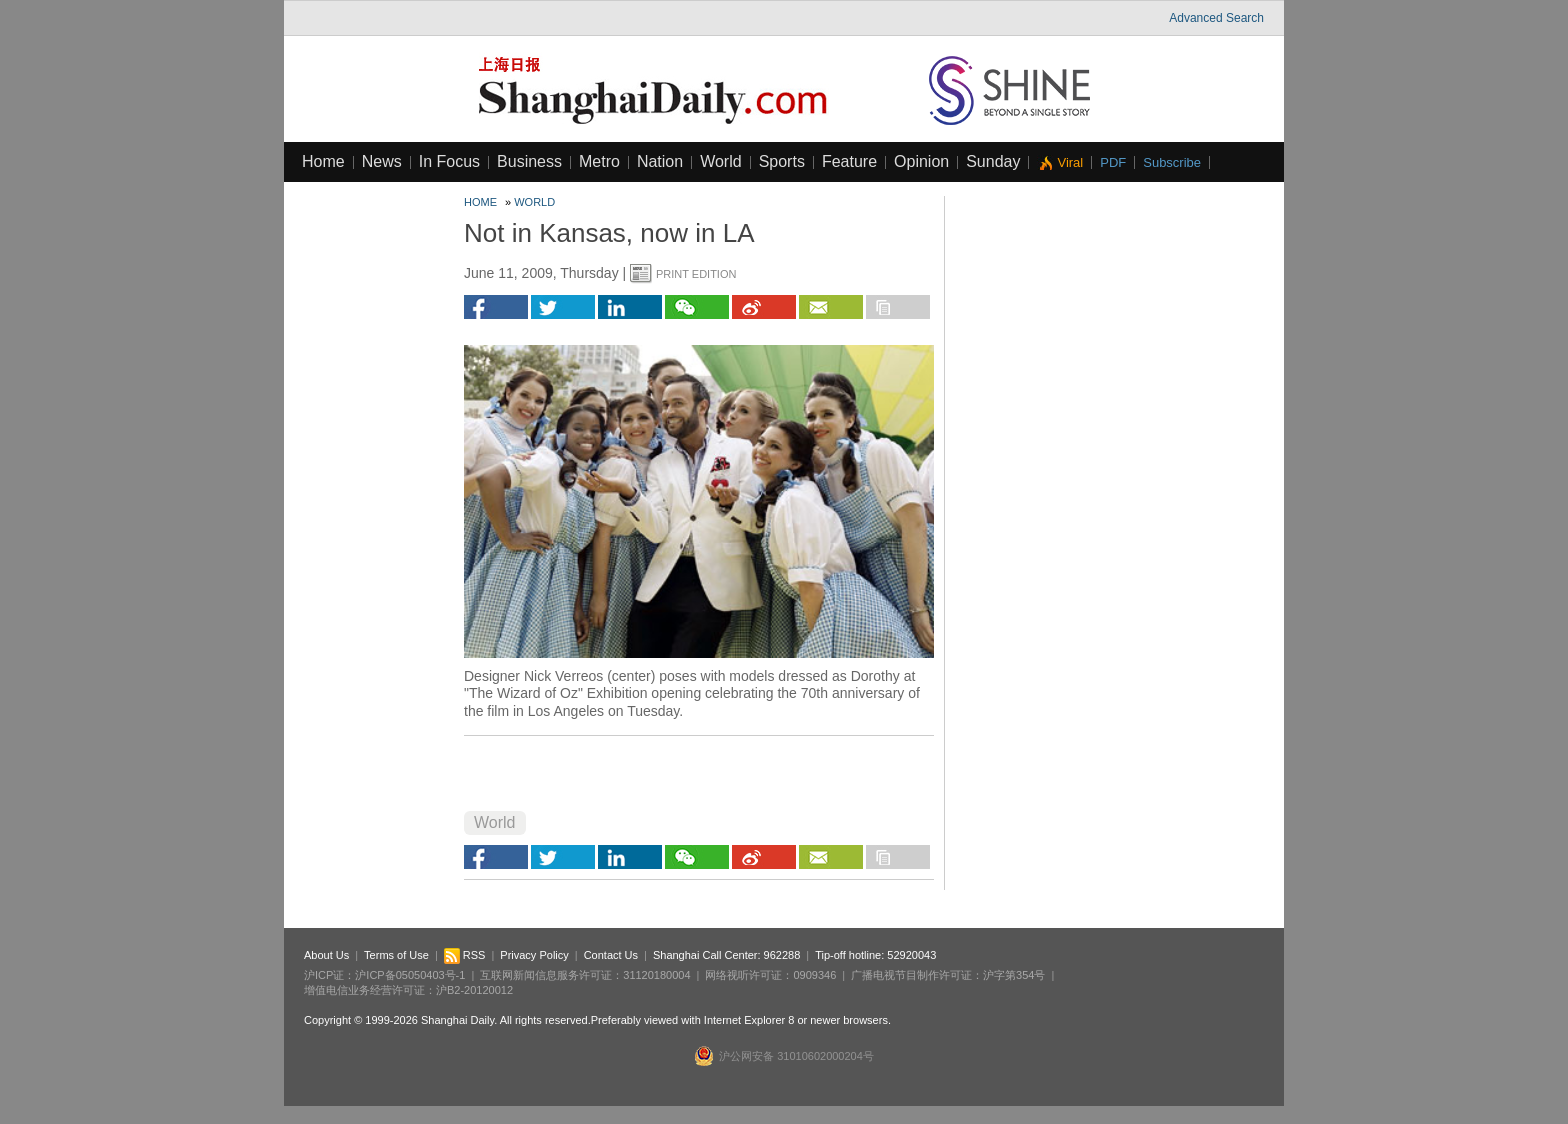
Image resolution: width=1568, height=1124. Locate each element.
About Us (326, 955)
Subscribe (1172, 162)
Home (323, 161)
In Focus (449, 161)
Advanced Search (1216, 18)
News (382, 161)
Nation (660, 161)
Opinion (921, 161)
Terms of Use (396, 955)
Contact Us (611, 955)
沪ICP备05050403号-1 (410, 975)
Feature (849, 161)
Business (529, 161)
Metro (599, 161)
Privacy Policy (534, 955)
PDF (1113, 162)
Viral (1070, 162)
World (721, 161)
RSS (465, 955)
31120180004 (656, 975)
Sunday (993, 161)
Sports (782, 161)
